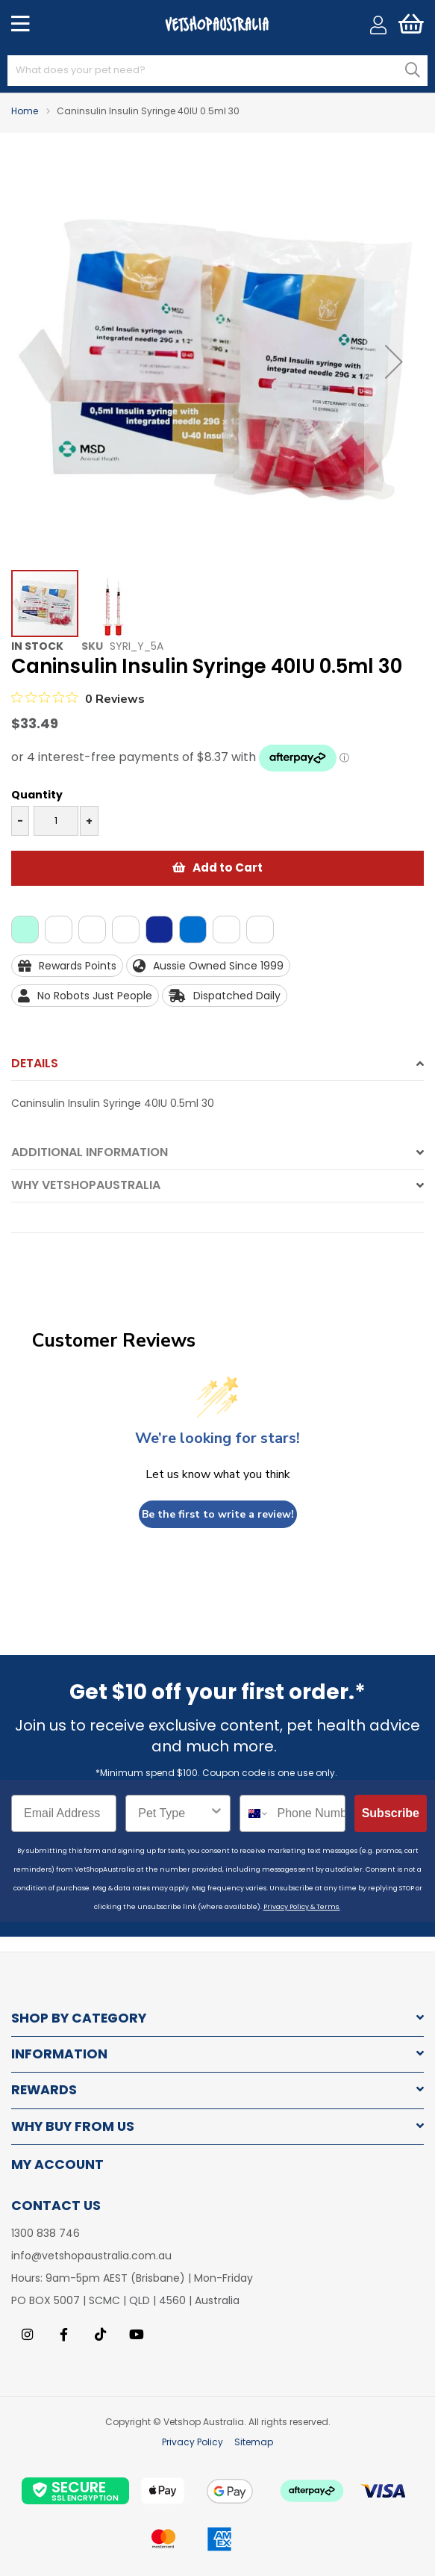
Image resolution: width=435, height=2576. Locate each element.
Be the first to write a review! (218, 1514)
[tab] (217, 1068)
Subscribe (390, 1813)
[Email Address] (63, 1813)
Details (34, 1063)
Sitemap (253, 2442)
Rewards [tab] (44, 2090)
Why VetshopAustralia (85, 1185)
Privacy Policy (192, 2442)
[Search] (413, 70)
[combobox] (217, 70)
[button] (394, 361)
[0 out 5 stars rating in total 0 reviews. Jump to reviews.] (78, 698)
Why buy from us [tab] (72, 2127)
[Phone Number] (306, 1813)
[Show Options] (216, 1813)
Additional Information (89, 1152)
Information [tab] (59, 2054)
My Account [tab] (57, 2164)
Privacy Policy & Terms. (301, 1906)
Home (24, 111)
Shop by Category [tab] (78, 2018)
